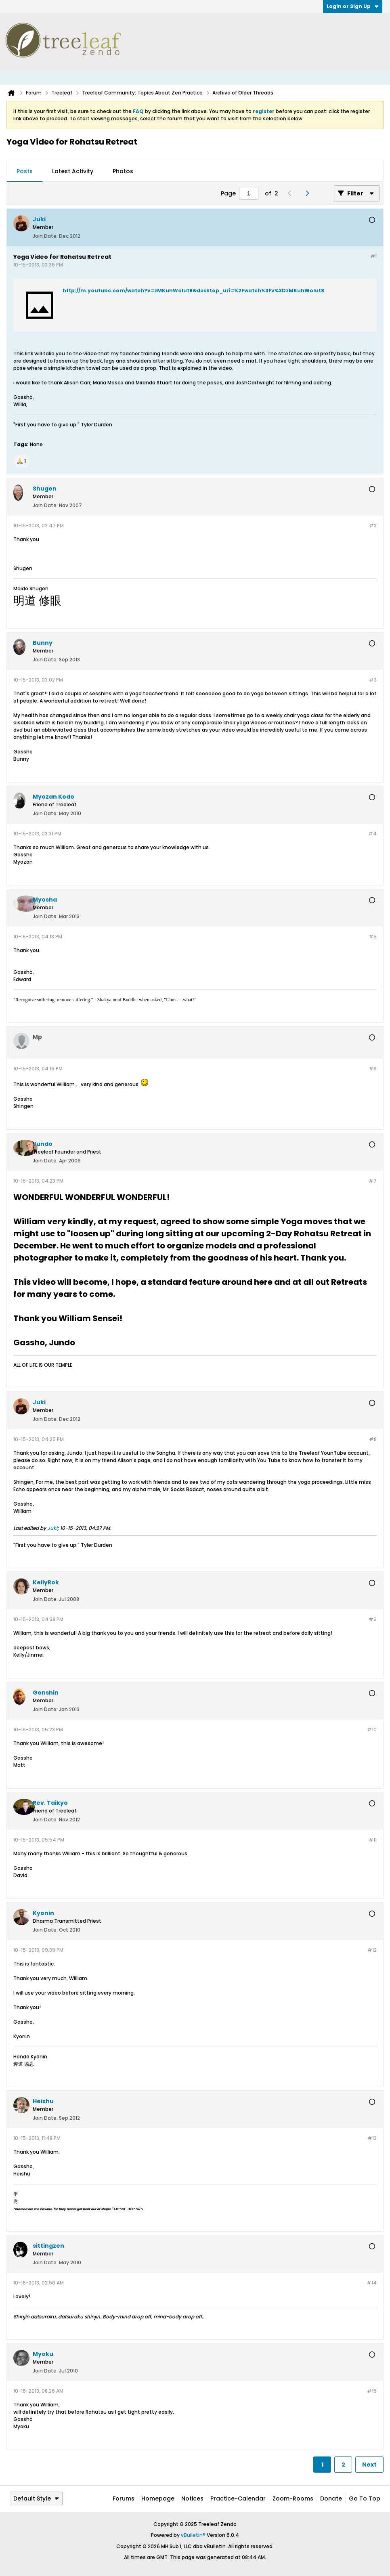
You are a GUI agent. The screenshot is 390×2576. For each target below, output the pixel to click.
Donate (331, 2498)
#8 (373, 1439)
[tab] (24, 171)
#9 (373, 1619)
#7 (373, 1180)
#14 (372, 2282)
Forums (123, 2498)
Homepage (157, 2498)
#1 (373, 256)
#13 (372, 2138)
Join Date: (45, 236)
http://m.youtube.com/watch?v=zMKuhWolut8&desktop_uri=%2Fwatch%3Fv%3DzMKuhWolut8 (193, 290)
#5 (373, 936)
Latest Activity (72, 171)
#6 (373, 1068)
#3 (373, 679)
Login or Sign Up (353, 6)
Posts (25, 171)
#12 (372, 1950)
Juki (52, 1528)
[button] (21, 461)
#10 (372, 1729)
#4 (372, 833)
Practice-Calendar (238, 2498)
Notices (192, 2498)
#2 (373, 525)
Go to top (364, 2498)
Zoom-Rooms (293, 2498)
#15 (372, 2390)
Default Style (36, 2498)
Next (369, 2465)
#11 (373, 1839)
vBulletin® (193, 2535)
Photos (123, 171)
